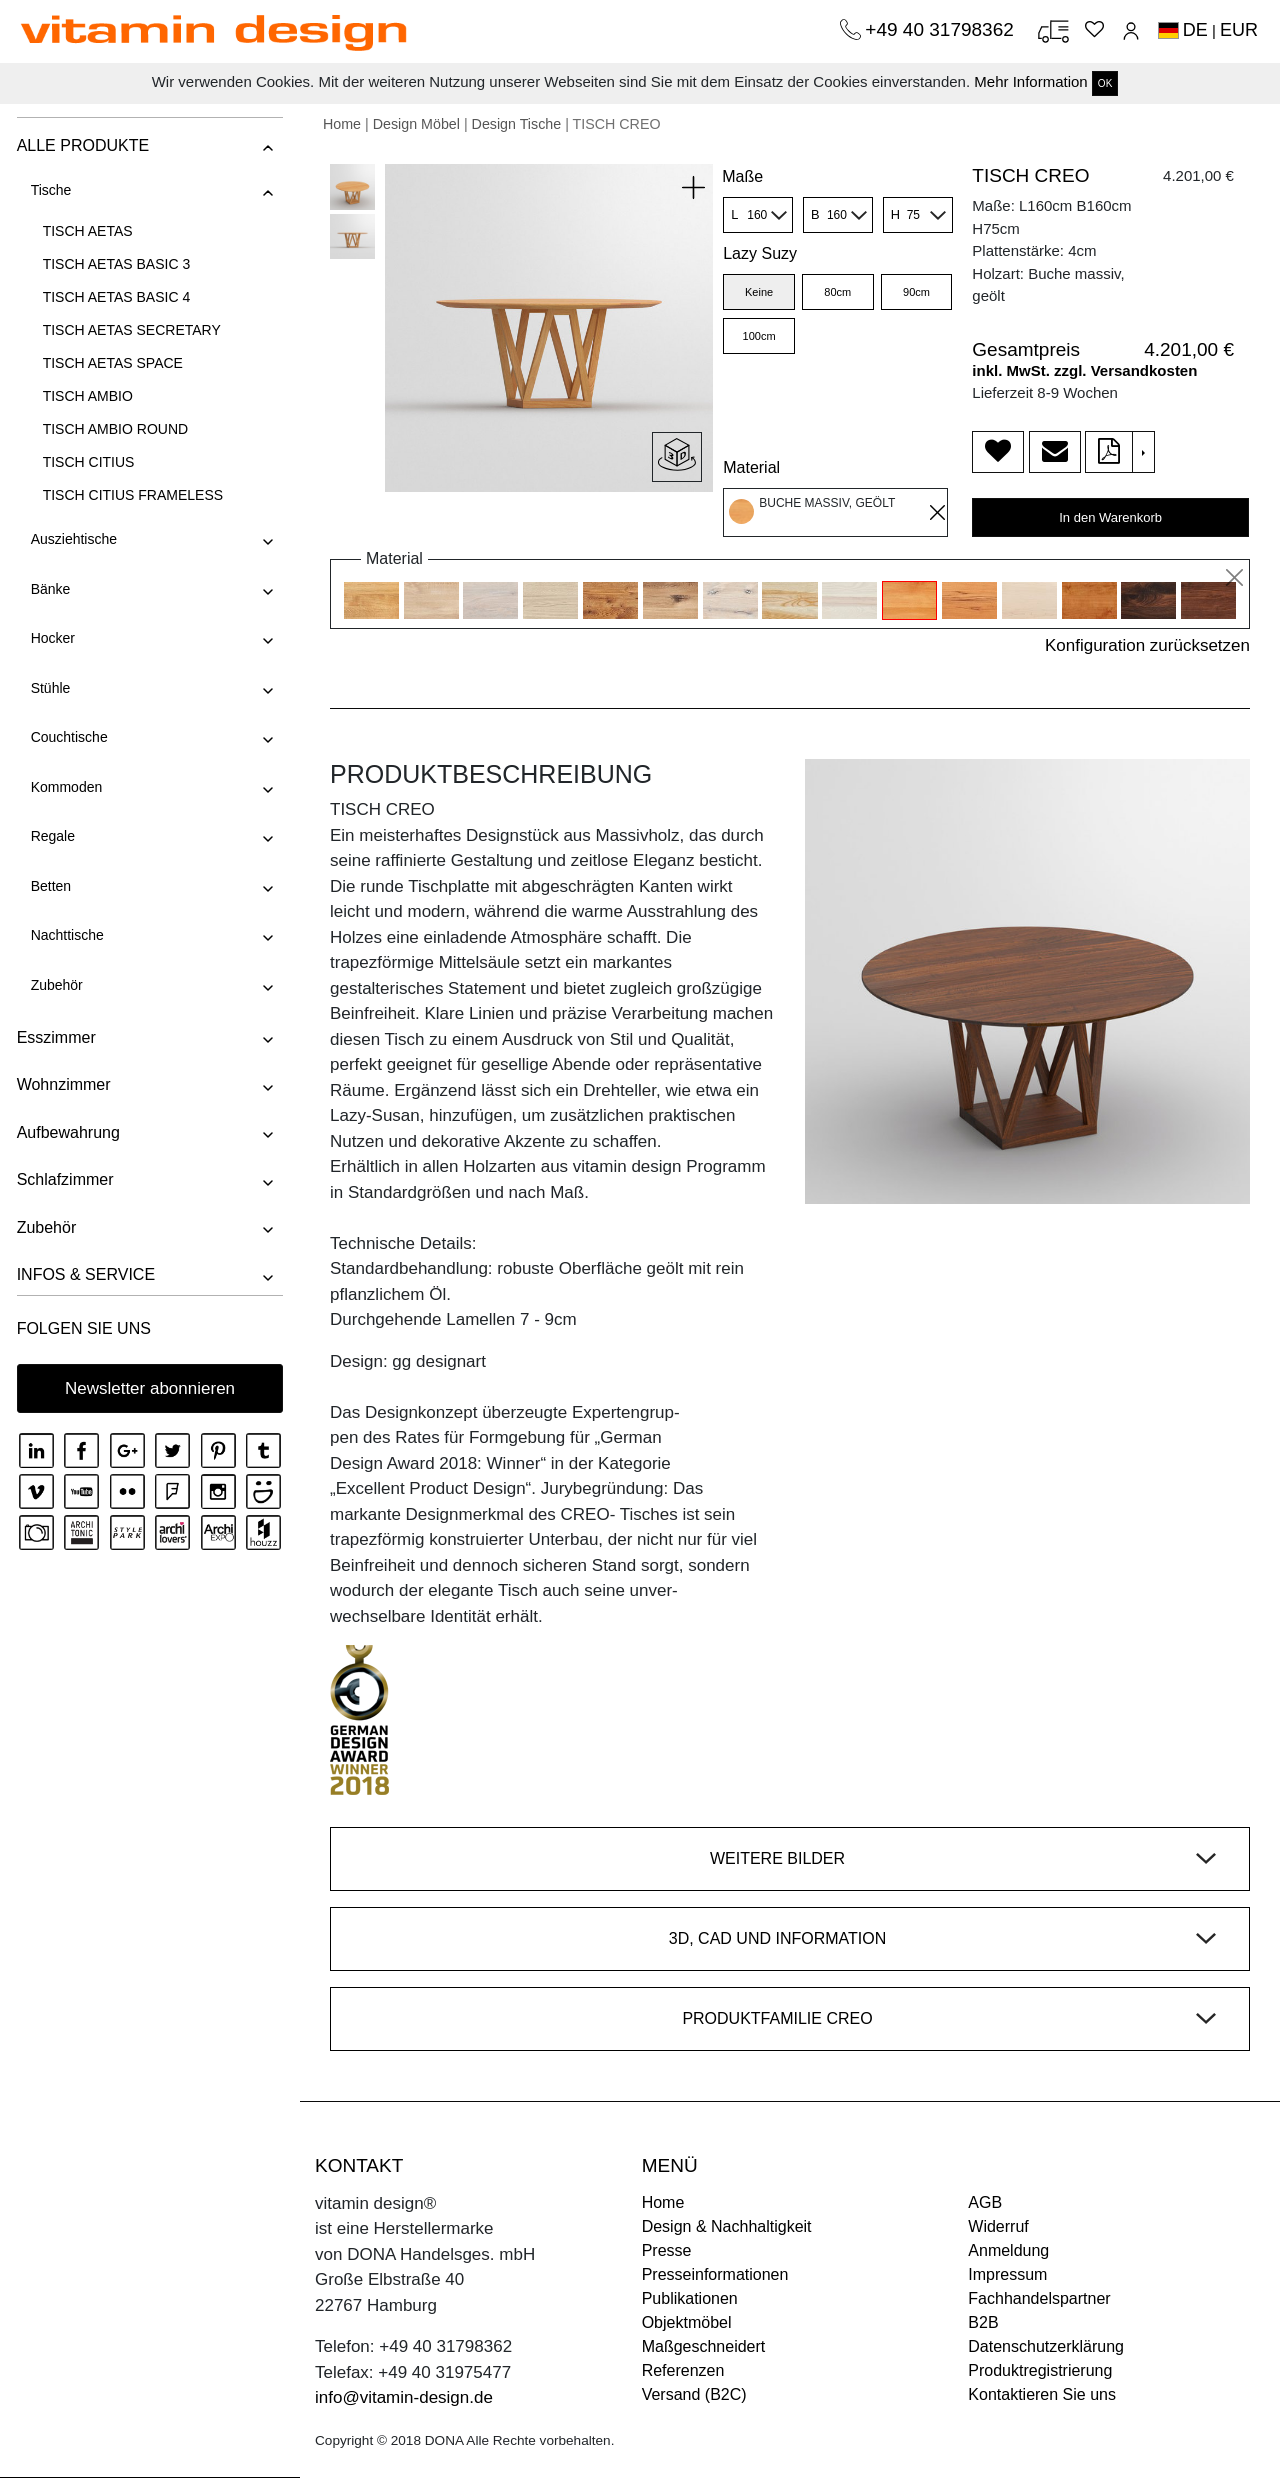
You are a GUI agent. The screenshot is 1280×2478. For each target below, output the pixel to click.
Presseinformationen (715, 2274)
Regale (51, 836)
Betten (49, 886)
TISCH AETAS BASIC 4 (115, 297)
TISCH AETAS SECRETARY (130, 330)
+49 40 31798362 (942, 29)
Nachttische (65, 935)
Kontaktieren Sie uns (1042, 2394)
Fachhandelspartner (1039, 2298)
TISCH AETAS (86, 231)
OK (1105, 83)
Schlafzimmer (63, 1179)
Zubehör (55, 985)
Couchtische (67, 737)
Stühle (49, 688)
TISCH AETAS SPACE (111, 363)
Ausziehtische (72, 539)
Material (751, 467)
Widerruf (998, 2226)
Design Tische (517, 124)
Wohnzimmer (62, 1084)
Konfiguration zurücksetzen (1147, 645)
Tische (49, 190)
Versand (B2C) (694, 2394)
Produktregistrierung (1040, 2370)
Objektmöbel (687, 2322)
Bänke (49, 589)
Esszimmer (54, 1037)
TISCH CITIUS (87, 462)
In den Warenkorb (1110, 517)
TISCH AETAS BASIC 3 (115, 264)
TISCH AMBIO (86, 396)
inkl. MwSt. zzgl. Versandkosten (1084, 370)
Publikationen (690, 2298)
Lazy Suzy (760, 253)
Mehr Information (1030, 81)
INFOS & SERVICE (84, 1274)
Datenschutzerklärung (1046, 2346)
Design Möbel (416, 124)
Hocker (51, 638)
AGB (985, 2202)
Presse (667, 2250)
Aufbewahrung (66, 1132)
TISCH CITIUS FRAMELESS (131, 495)
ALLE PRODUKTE (81, 145)
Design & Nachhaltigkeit (727, 2226)
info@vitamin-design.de (404, 2397)
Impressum (1007, 2274)
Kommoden (65, 787)
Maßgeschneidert (704, 2346)
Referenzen (683, 2370)
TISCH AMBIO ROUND (113, 429)
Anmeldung (1008, 2250)
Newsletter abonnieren (150, 1388)
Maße (742, 176)
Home (342, 124)
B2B (983, 2322)
